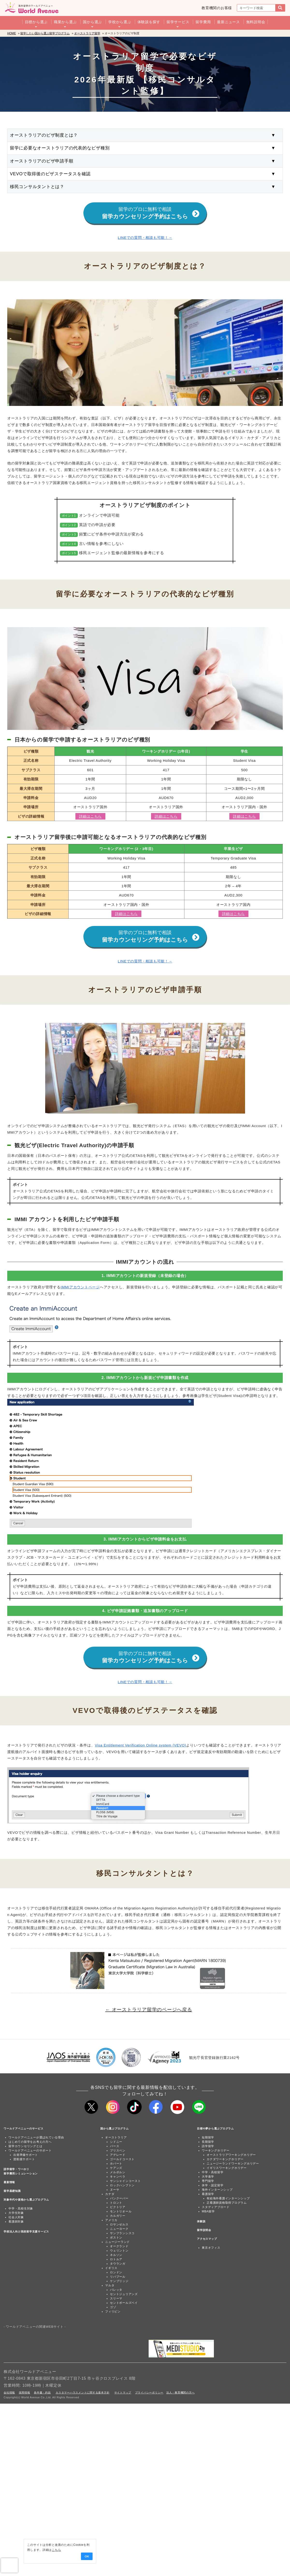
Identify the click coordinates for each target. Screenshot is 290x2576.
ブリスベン (117, 2155)
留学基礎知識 (12, 2195)
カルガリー (117, 2221)
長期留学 (208, 2147)
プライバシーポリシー (149, 2397)
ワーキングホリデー (216, 2155)
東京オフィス (211, 2252)
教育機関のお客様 (217, 8)
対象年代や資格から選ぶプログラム (26, 2204)
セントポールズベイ (124, 2308)
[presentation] (9, 2565)
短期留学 (208, 2142)
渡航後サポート (24, 2164)
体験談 (201, 2226)
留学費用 (203, 22)
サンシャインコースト (125, 2186)
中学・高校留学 (212, 2177)
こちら (37, 2550)
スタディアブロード (216, 2212)
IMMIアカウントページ (80, 1290)
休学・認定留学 (212, 2190)
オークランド (119, 2251)
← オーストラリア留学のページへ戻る (148, 2014)
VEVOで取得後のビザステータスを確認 (145, 174)
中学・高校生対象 (20, 2213)
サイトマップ (122, 2397)
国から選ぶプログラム (114, 2133)
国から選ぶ (92, 22)
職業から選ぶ (65, 22)
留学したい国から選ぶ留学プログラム (45, 33)
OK (68, 2556)
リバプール (117, 2281)
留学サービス (178, 22)
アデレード (117, 2160)
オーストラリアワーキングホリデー (231, 2160)
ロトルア (116, 2264)
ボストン (116, 2242)
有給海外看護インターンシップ (228, 2203)
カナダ (109, 2199)
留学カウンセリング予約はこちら (152, 214)
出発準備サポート (25, 2160)
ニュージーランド (117, 2247)
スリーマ (116, 2303)
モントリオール (120, 2216)
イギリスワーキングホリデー (227, 2173)
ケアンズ (116, 2173)
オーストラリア (116, 2142)
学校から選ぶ (119, 22)
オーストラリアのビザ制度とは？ (145, 135)
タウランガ (117, 2268)
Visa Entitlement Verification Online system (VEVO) (140, 1750)
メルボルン (117, 2177)
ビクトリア (117, 2212)
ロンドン (116, 2277)
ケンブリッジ (119, 2286)
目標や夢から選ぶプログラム (215, 2133)
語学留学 (208, 2151)
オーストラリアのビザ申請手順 (145, 161)
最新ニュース (228, 22)
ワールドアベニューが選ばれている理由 (36, 2142)
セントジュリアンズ (124, 2299)
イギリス (111, 2273)
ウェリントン (119, 2255)
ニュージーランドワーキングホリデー (233, 2168)
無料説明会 (255, 22)
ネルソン (116, 2260)
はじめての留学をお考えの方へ (30, 2147)
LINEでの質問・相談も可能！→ (145, 239)
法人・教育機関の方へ (180, 2397)
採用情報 (24, 2397)
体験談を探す (149, 22)
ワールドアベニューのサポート (30, 2155)
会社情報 (9, 2397)
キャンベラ (117, 2181)
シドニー (116, 2147)
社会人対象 (16, 2222)
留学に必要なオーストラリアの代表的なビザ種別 (145, 148)
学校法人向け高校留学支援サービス (26, 2236)
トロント (116, 2207)
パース (114, 2151)
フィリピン (113, 2316)
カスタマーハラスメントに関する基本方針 (82, 2397)
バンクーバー (119, 2203)
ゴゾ (113, 2312)
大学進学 (208, 2181)
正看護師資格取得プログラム (227, 2207)
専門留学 (208, 2186)
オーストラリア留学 (87, 33)
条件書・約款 (42, 2397)
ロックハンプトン (122, 2190)
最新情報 (9, 2187)
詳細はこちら (90, 818)
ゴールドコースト (122, 2164)
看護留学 (208, 2199)
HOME (11, 33)
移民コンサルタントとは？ (145, 187)
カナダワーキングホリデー (225, 2164)
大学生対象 (16, 2218)
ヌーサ (114, 2194)
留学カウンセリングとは (25, 2151)
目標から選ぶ (36, 22)
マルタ (109, 2290)
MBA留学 (208, 2216)
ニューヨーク (119, 2234)
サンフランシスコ (122, 2238)
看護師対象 (16, 2226)
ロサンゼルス (119, 2229)
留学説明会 (204, 2235)
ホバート (116, 2168)
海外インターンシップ (217, 2194)
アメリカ (111, 2225)
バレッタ (116, 2295)
